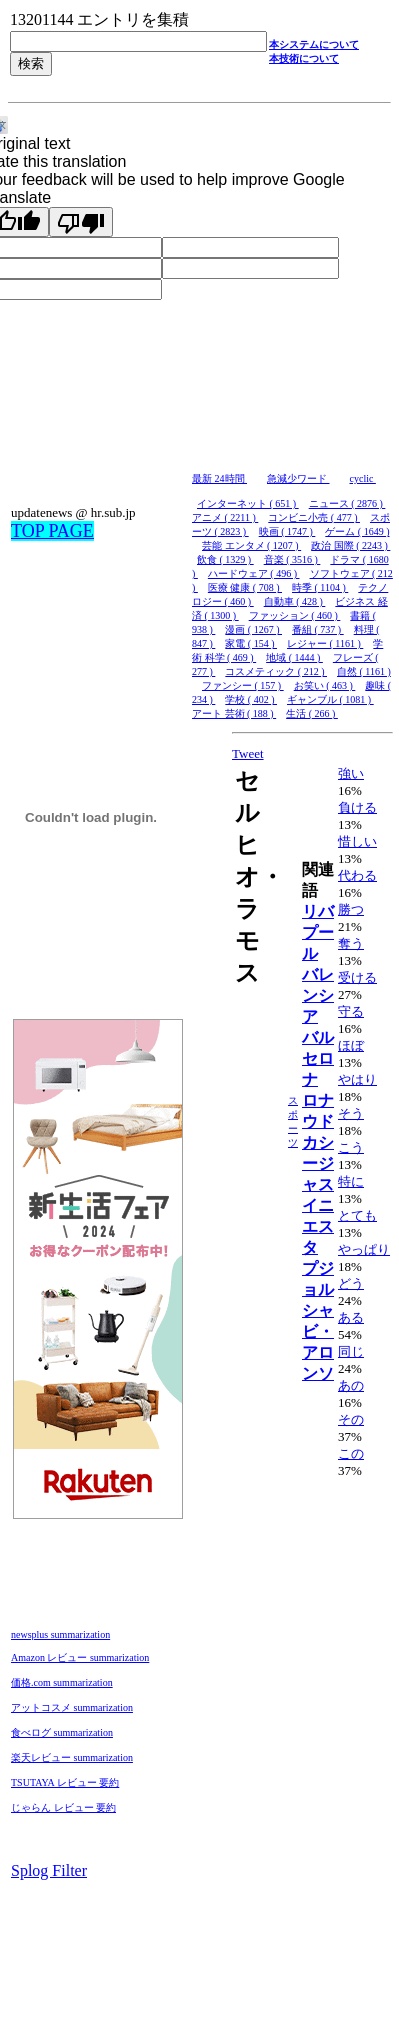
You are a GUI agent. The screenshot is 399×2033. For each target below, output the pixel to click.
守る (351, 1011)
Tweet (248, 753)
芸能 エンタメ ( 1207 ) (251, 545)
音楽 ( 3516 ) (292, 559)
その (351, 1419)
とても (357, 1215)
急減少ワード (298, 478)
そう (351, 1113)
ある (351, 1317)
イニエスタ (318, 1226)
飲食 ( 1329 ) (225, 559)
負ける (357, 807)
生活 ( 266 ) (312, 713)
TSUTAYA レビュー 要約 (65, 1782)
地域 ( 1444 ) (294, 657)
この (351, 1453)
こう (351, 1147)
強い (351, 773)
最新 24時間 (219, 478)
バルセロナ (318, 1058)
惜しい (357, 841)
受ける (357, 977)
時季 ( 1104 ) (320, 587)
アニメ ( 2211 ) (225, 517)
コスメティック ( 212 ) (276, 671)
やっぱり (364, 1249)
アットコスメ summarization (72, 1707)
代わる (357, 875)
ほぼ (351, 1045)
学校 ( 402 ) (251, 699)
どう (351, 1283)
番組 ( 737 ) (318, 629)
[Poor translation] (81, 222)
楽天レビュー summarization (72, 1757)
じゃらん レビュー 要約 (63, 1807)
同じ (351, 1351)
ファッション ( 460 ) (295, 615)
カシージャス (318, 1163)
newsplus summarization (60, 1634)
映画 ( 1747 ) (287, 531)
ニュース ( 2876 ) (347, 503)
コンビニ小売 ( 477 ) (314, 517)
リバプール (318, 932)
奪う (351, 943)
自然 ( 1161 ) (364, 671)
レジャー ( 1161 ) (325, 643)
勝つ (351, 909)
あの (351, 1385)
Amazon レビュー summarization (80, 1657)
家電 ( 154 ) (251, 643)
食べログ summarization (62, 1732)
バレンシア (318, 995)
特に (351, 1181)
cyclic (363, 478)
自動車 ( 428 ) (295, 601)
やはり (357, 1079)
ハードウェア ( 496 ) (254, 573)
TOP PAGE (52, 531)
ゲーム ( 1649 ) (357, 531)
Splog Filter (49, 1870)
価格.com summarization (62, 1682)
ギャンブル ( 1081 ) (330, 699)
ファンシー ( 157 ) (243, 685)
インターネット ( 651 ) (248, 503)
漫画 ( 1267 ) (253, 629)
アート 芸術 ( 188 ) (234, 713)
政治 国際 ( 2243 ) (350, 545)
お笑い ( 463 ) (325, 685)
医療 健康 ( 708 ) (245, 587)
